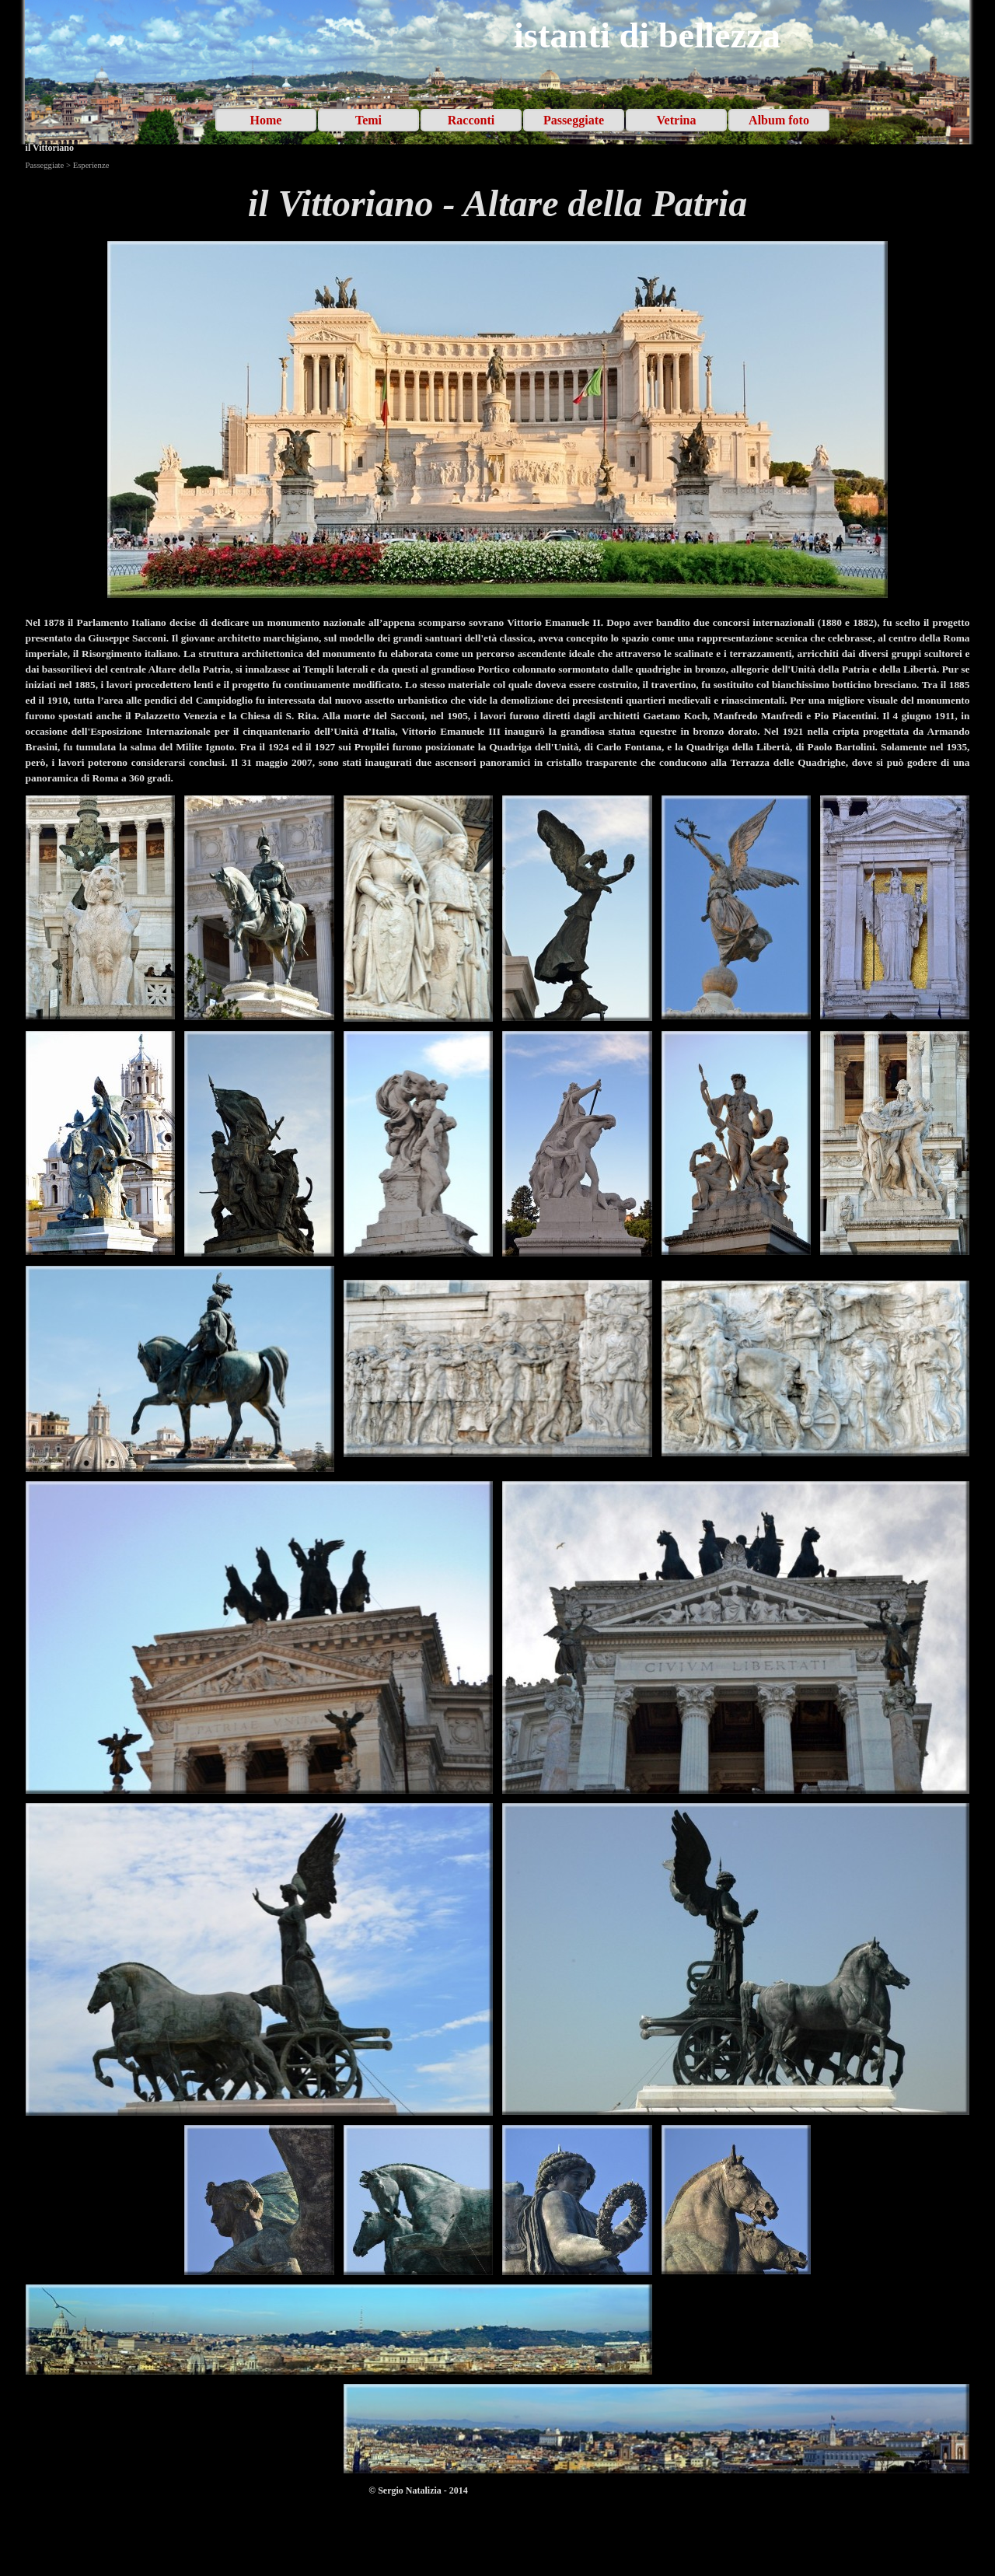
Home (266, 120)
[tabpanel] (498, 204)
